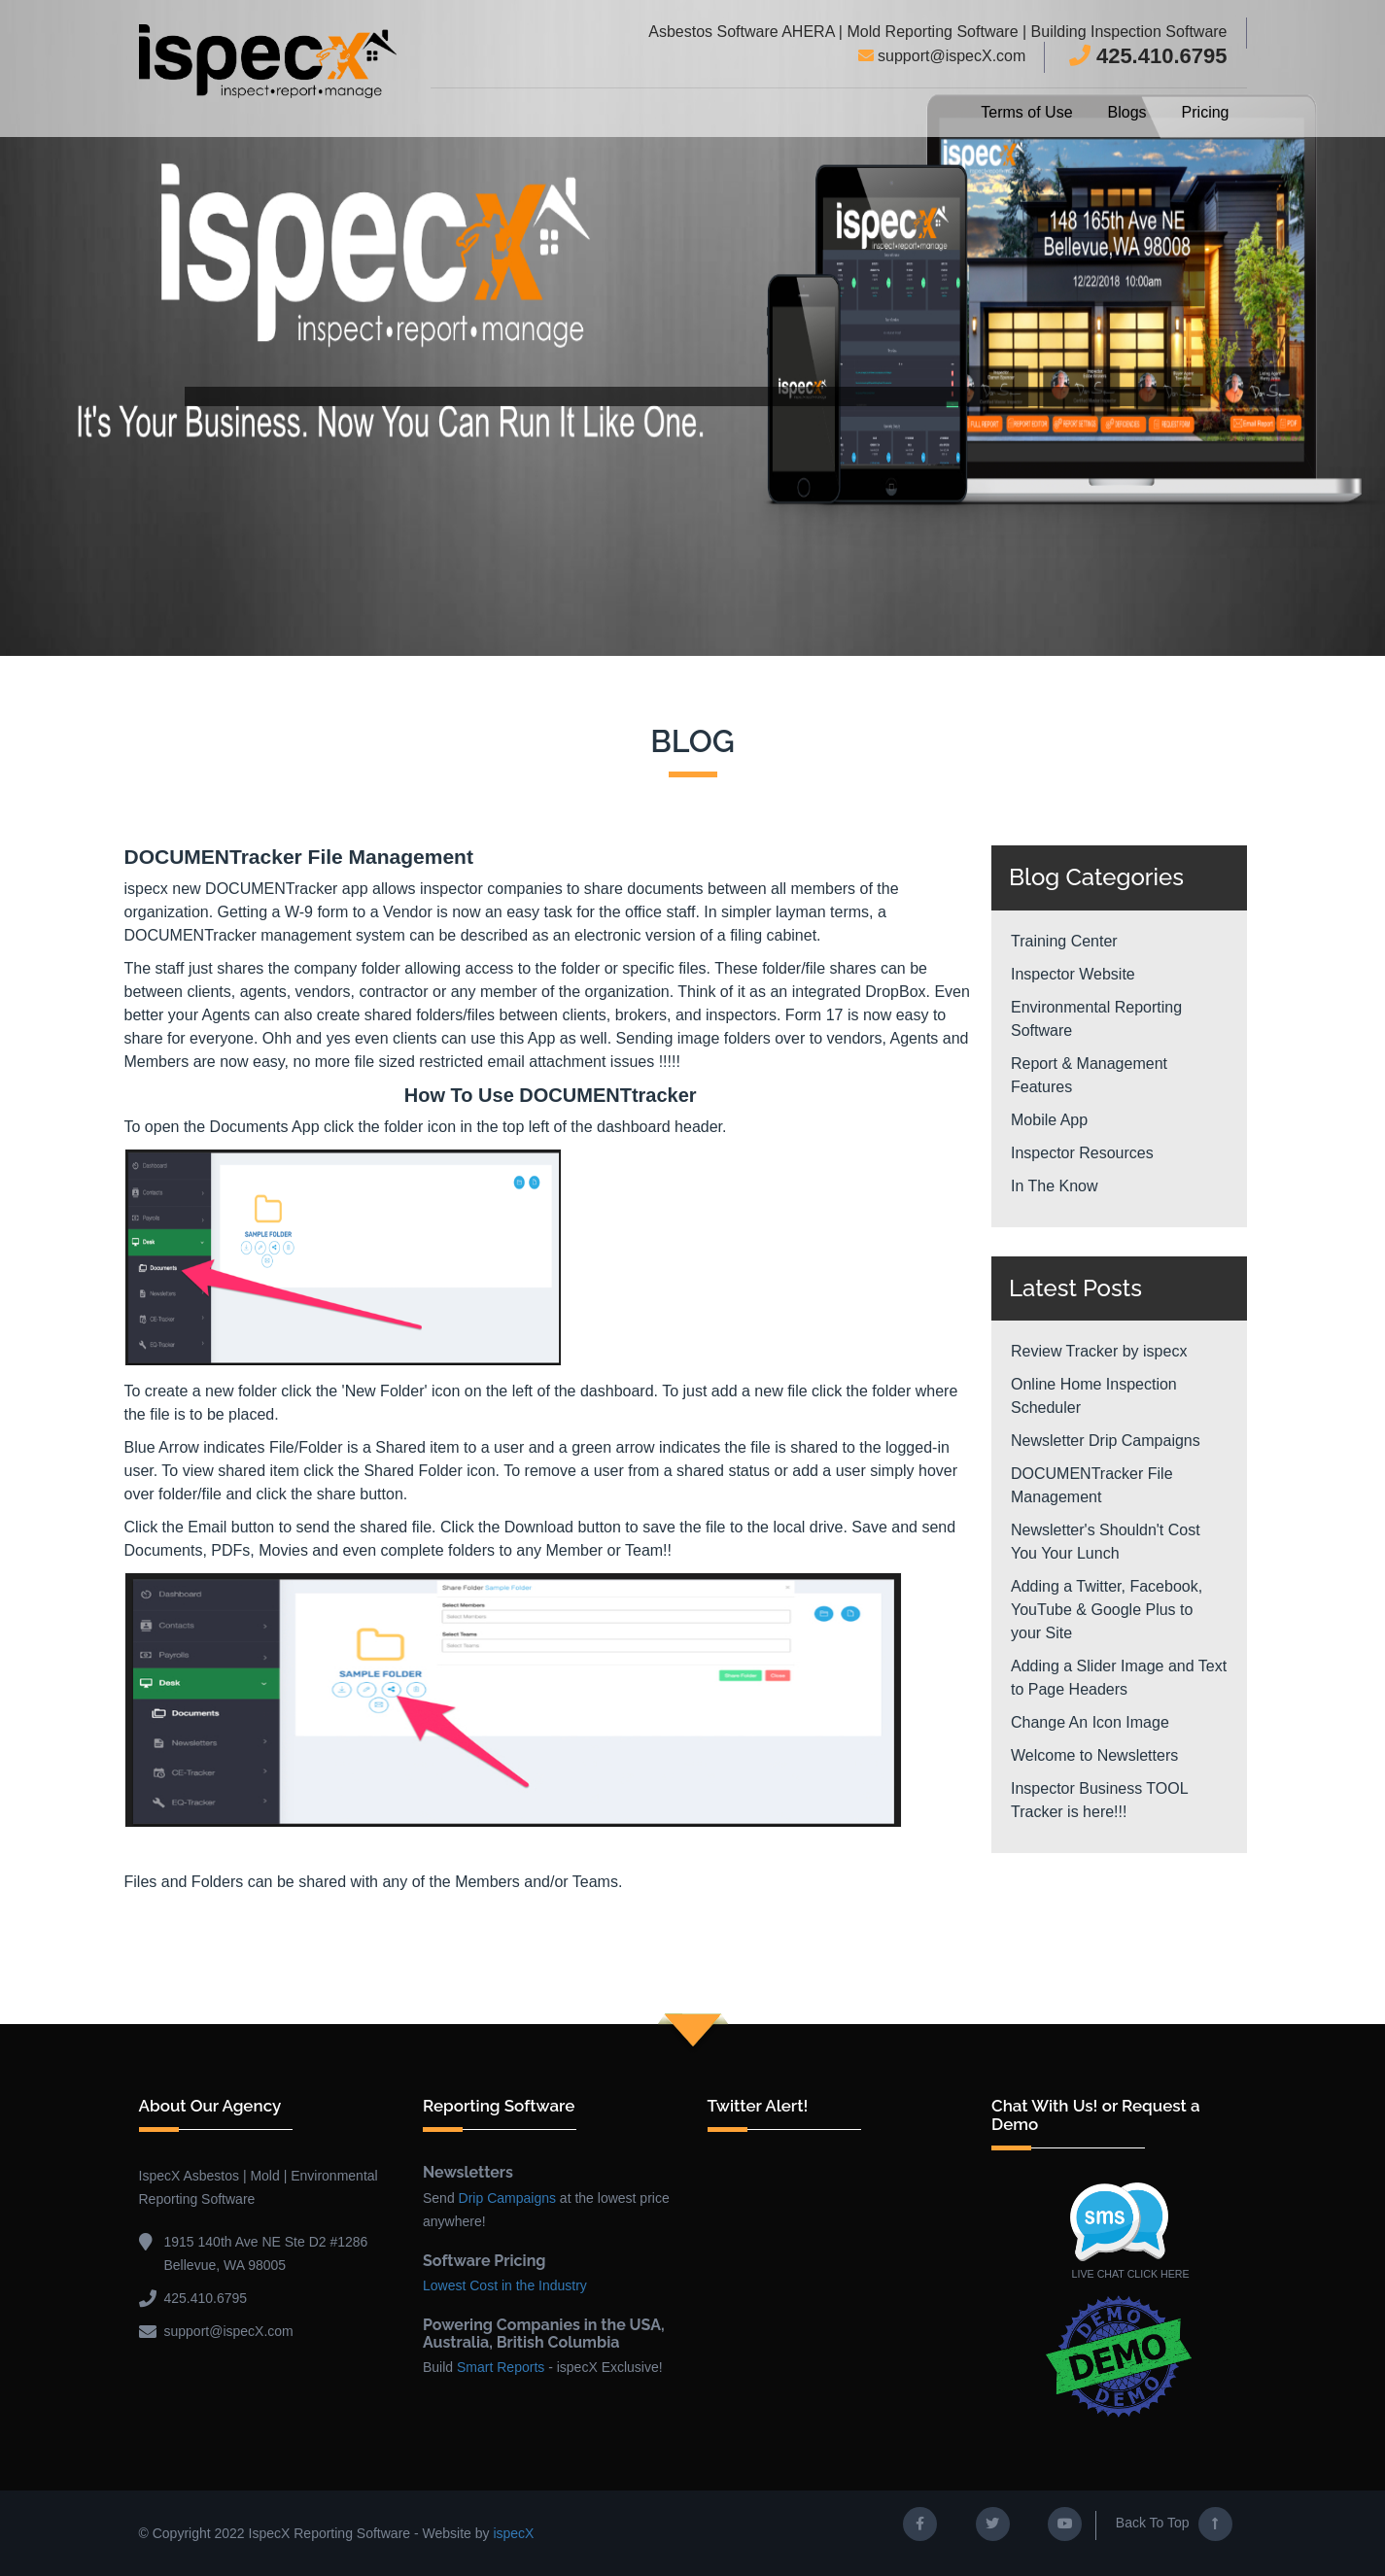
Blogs (1127, 112)
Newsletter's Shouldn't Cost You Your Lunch (1105, 1542)
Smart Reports (500, 2367)
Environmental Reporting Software (1096, 1019)
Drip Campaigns (507, 2198)
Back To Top (1174, 2524)
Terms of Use (1026, 112)
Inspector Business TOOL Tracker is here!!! (1099, 1800)
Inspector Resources (1082, 1153)
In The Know (1054, 1186)
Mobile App (1049, 1120)
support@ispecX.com (942, 56)
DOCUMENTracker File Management (1092, 1485)
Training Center (1064, 941)
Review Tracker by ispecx (1099, 1351)
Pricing (1205, 112)
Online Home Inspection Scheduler (1094, 1396)
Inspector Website (1073, 974)
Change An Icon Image (1090, 1722)
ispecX (513, 2533)
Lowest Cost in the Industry (505, 2285)
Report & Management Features (1089, 1075)
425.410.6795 (1148, 56)
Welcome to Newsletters (1094, 1755)
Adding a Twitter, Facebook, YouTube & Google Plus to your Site (1106, 1609)
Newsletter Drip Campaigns (1105, 1440)
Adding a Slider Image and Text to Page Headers (1119, 1678)
